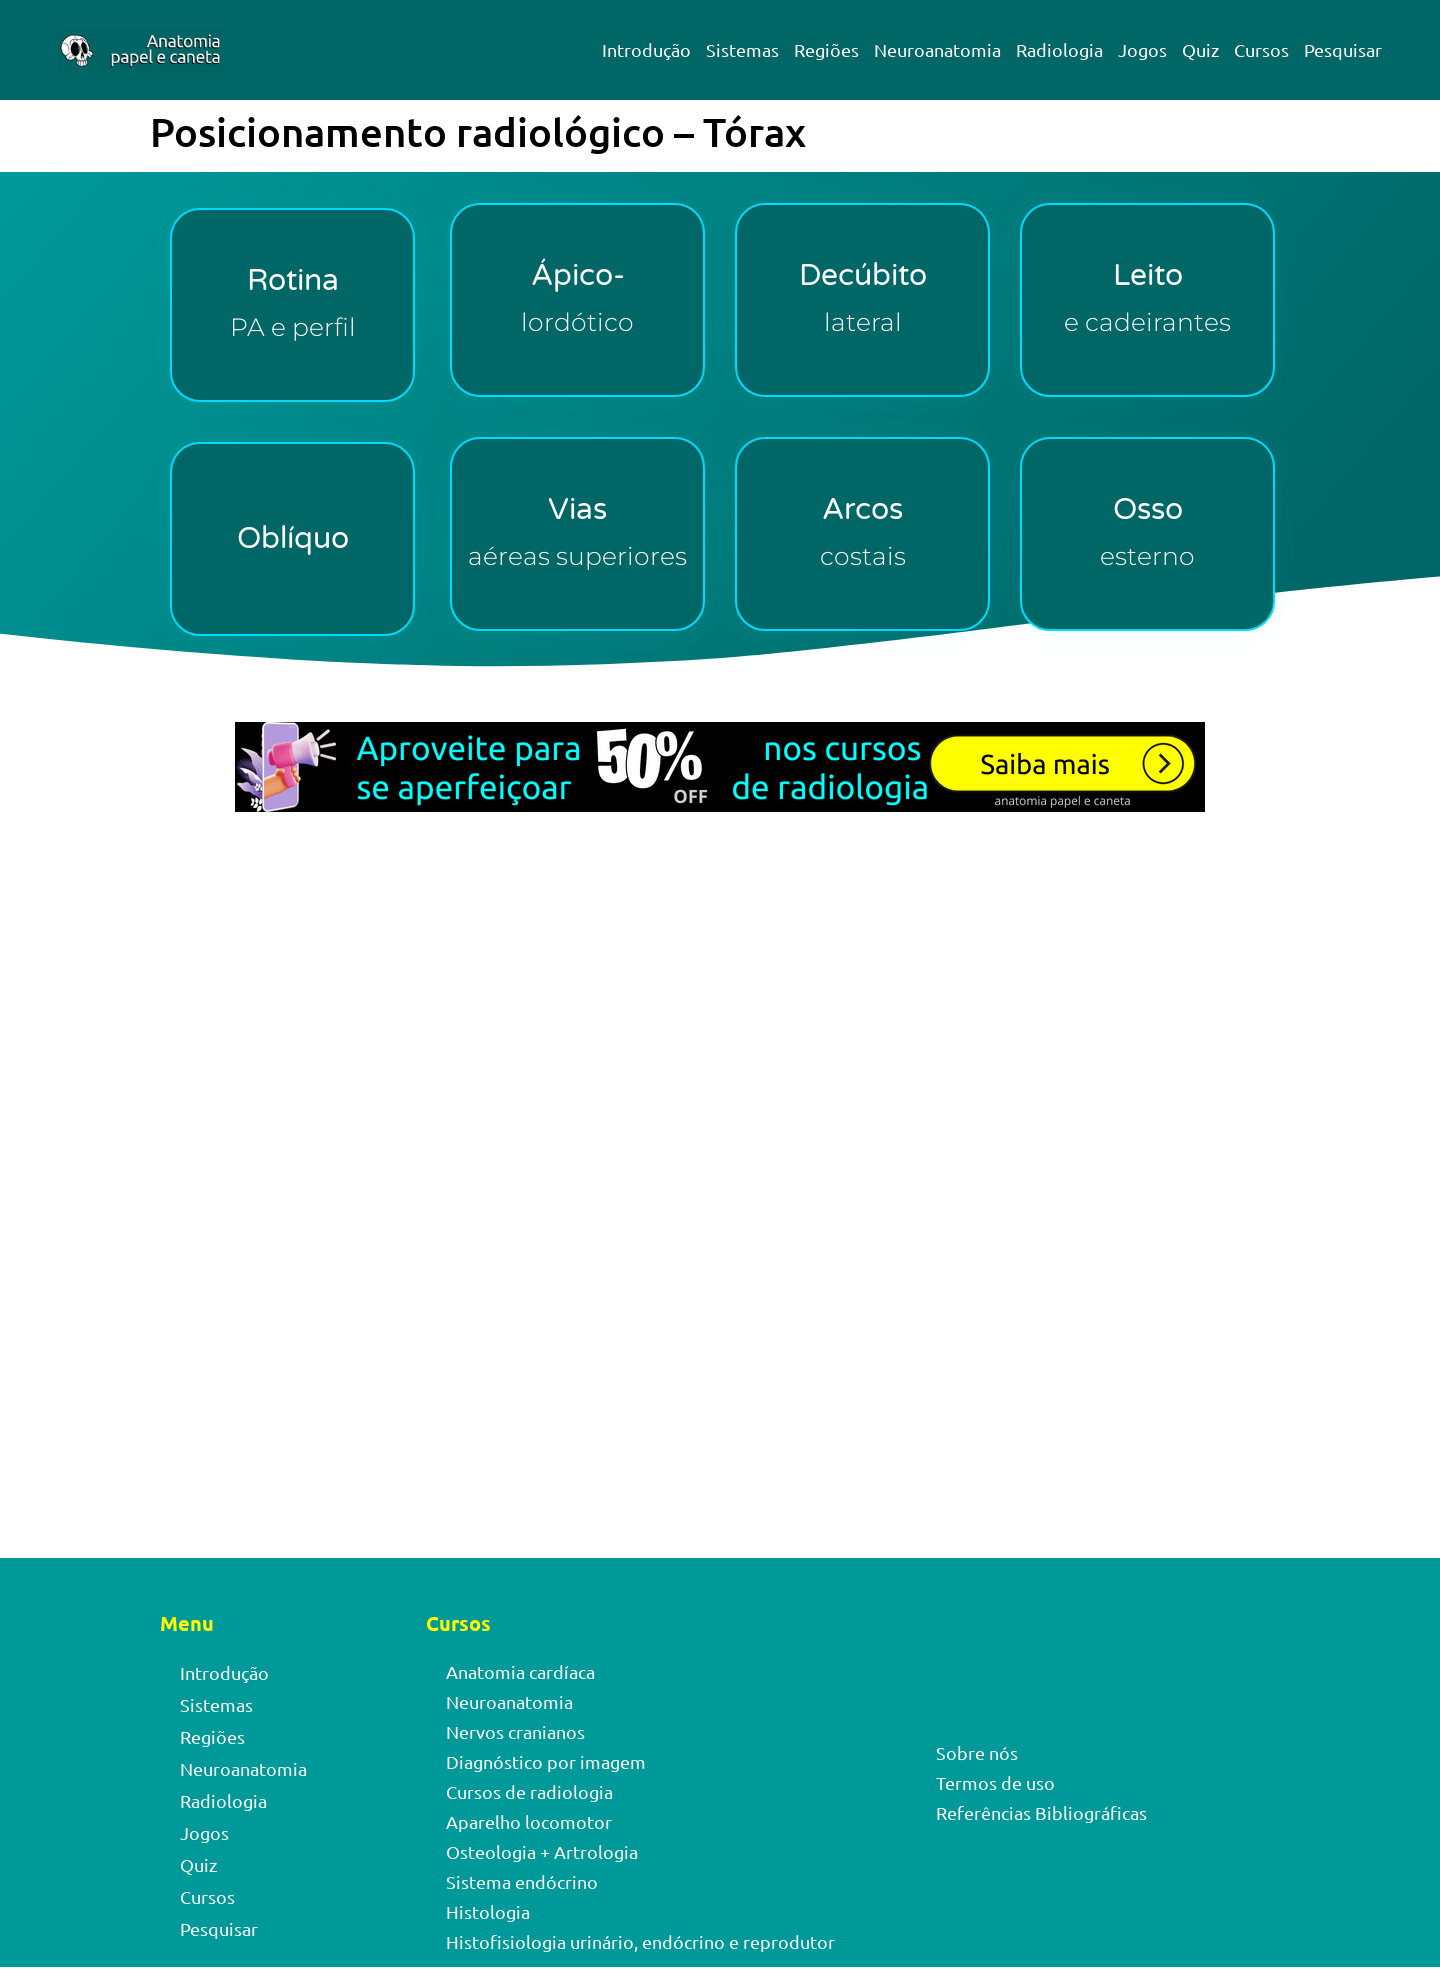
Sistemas (742, 49)
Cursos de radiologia (529, 1791)
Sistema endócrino (522, 1881)
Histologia (488, 1911)
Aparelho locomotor (529, 1821)
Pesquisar (1343, 49)
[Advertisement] (720, 1042)
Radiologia (1059, 49)
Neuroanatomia (937, 49)
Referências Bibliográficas (1041, 1812)
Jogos (1142, 49)
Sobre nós (977, 1752)
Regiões (826, 49)
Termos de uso (995, 1782)
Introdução (646, 49)
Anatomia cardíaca (520, 1671)
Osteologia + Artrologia (542, 1851)
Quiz (1200, 49)
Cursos (1261, 49)
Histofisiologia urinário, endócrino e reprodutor (640, 1941)
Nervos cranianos (515, 1731)
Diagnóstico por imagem (546, 1761)
